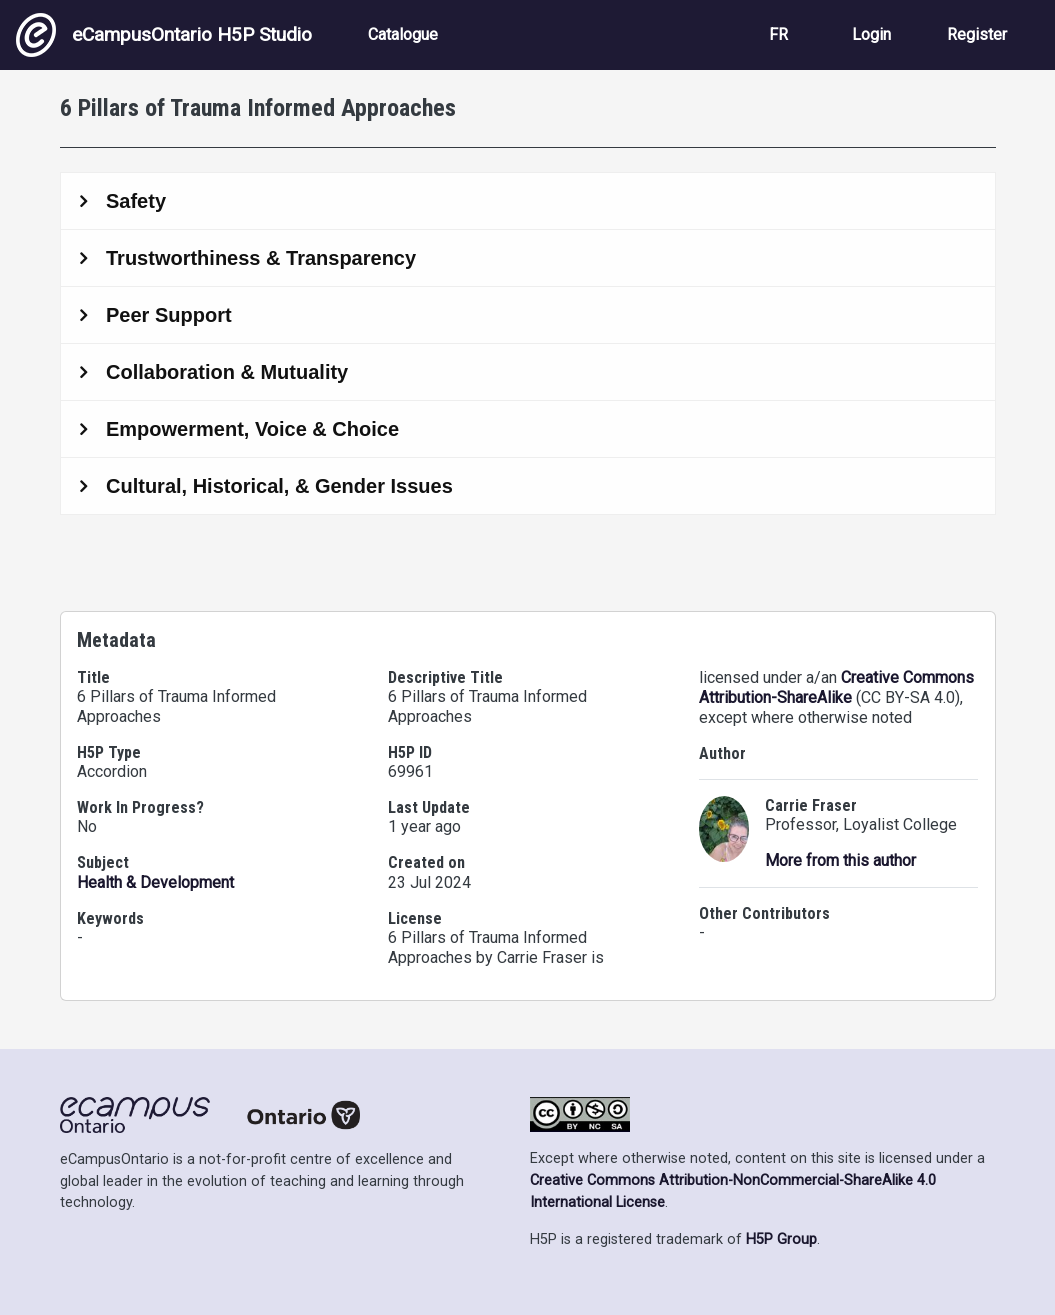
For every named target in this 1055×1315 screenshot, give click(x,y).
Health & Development (155, 882)
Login (871, 34)
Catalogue (403, 34)
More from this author (840, 860)
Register (977, 34)
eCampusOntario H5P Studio (164, 35)
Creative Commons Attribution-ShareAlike (836, 687)
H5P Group (781, 1239)
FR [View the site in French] (778, 34)
